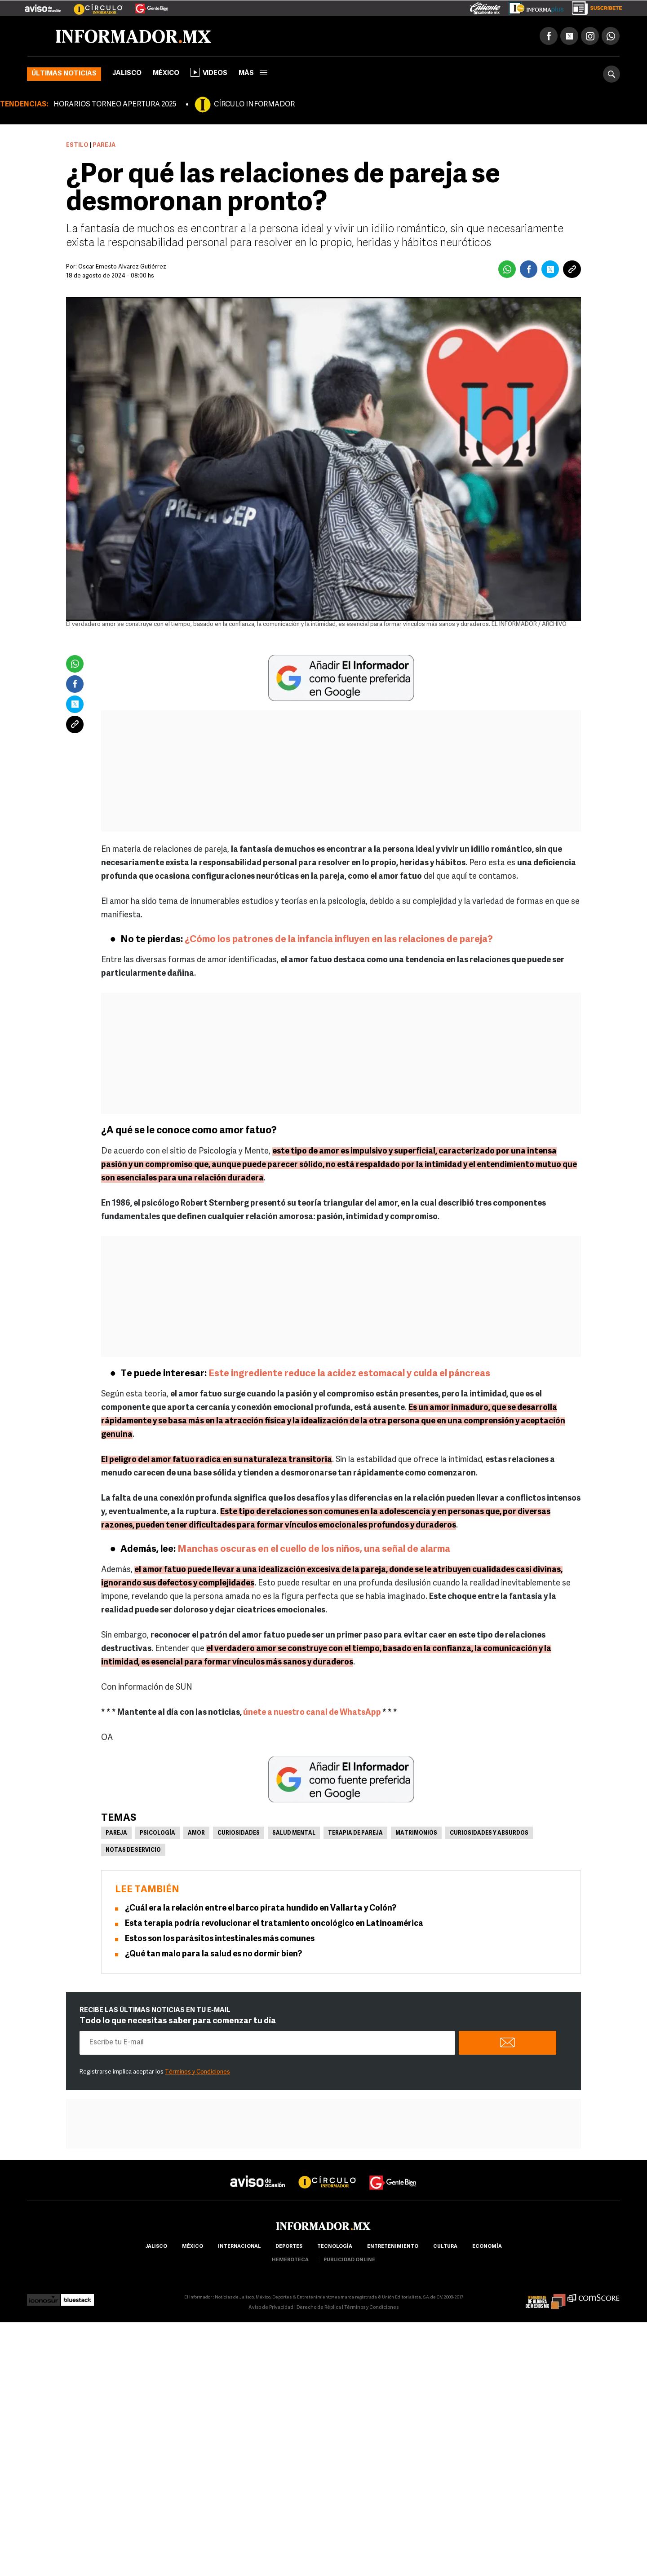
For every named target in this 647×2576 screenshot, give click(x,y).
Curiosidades (238, 1833)
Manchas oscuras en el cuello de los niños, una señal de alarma (313, 1549)
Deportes (288, 2246)
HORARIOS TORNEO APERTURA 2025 (114, 104)
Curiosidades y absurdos (489, 1833)
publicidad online (349, 2260)
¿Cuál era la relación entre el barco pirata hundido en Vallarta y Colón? (260, 1908)
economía (487, 2246)
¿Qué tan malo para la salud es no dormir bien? (213, 1954)
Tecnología (334, 2246)
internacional (239, 2246)
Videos (209, 72)
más (253, 73)
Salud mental (293, 1833)
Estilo (77, 145)
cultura (445, 2246)
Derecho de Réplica (319, 2307)
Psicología (157, 1833)
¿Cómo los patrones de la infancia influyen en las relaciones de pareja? (339, 939)
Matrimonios (416, 1833)
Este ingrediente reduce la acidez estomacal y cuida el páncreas (349, 1373)
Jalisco (127, 73)
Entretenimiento (392, 2246)
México (166, 73)
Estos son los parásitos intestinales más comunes (220, 1939)
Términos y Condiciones (197, 2072)
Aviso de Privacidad (270, 2307)
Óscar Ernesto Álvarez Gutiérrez (122, 267)
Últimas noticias (64, 73)
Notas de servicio (133, 1850)
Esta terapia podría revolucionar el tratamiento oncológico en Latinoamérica (274, 1924)
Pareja (116, 1833)
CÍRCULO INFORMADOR (254, 104)
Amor (196, 1833)
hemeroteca (290, 2260)
